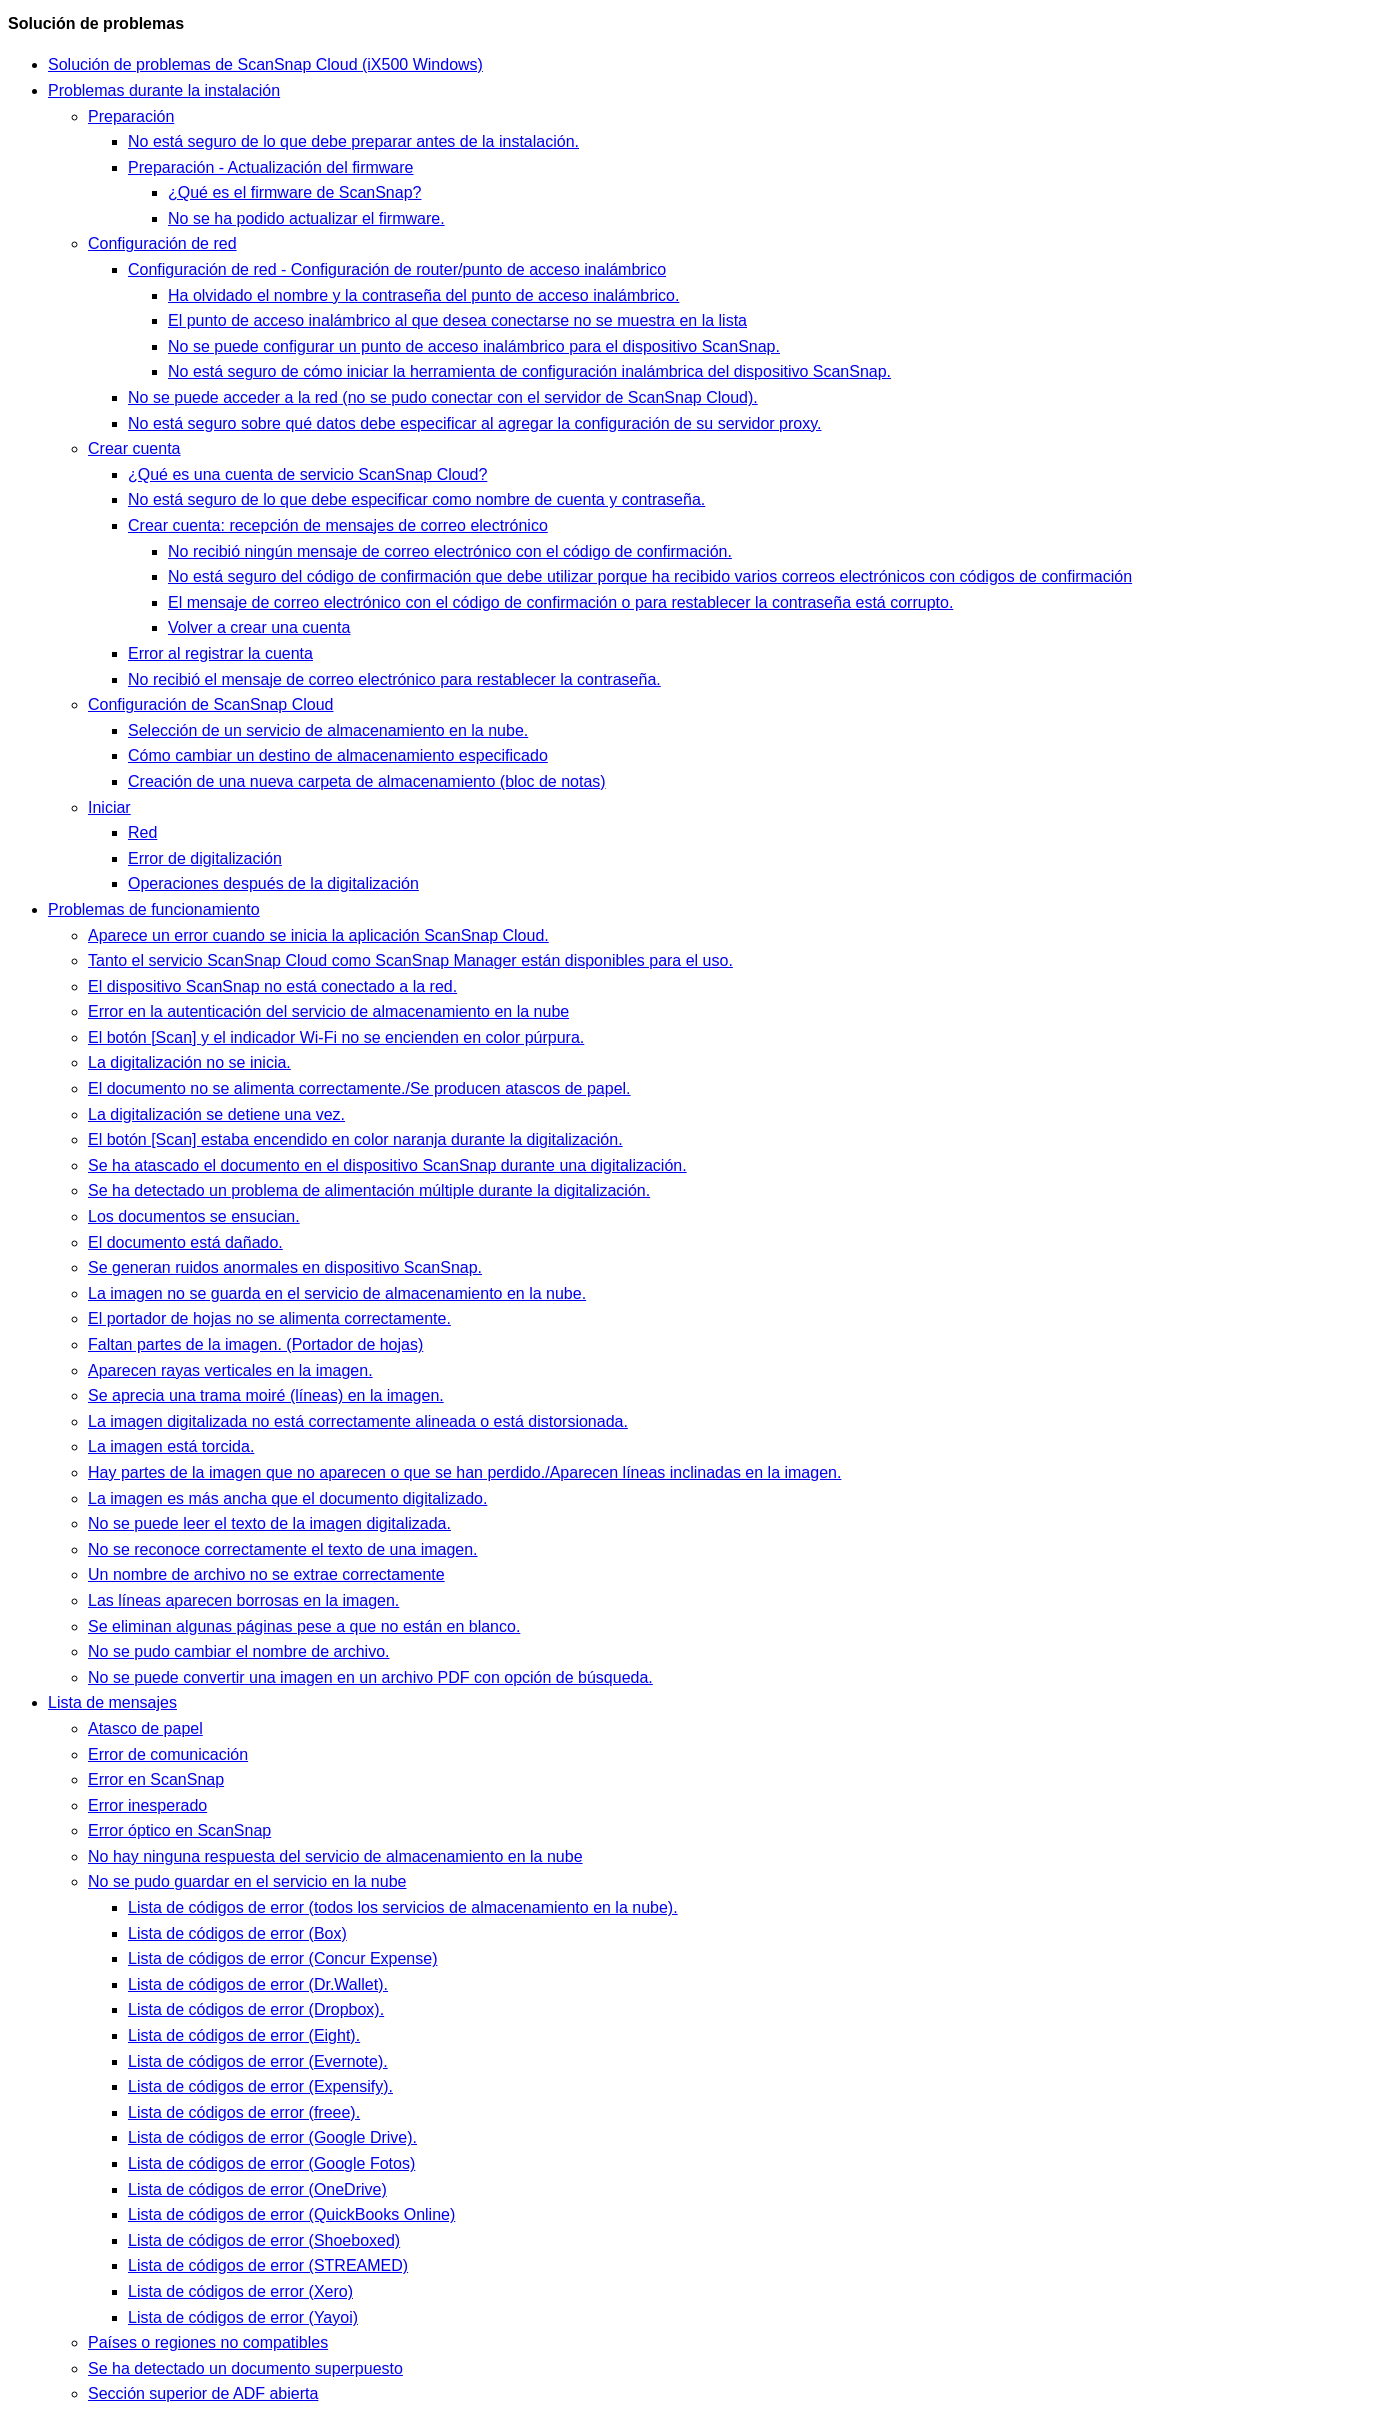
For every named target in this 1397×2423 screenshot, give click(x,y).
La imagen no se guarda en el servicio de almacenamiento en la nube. (337, 1293)
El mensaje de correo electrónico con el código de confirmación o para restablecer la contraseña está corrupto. (560, 602)
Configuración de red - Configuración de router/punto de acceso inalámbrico (397, 269)
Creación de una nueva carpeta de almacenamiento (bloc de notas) (367, 781)
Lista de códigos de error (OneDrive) (257, 2189)
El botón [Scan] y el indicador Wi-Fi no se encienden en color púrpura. (336, 1037)
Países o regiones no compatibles (208, 2342)
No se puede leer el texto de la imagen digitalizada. (269, 1523)
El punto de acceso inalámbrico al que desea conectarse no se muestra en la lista (457, 320)
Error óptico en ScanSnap (179, 1830)
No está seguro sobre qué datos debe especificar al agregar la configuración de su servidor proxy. (474, 423)
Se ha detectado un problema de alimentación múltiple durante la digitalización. (369, 1190)
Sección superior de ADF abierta (203, 2393)
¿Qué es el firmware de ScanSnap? (294, 192)
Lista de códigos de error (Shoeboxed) (264, 2240)
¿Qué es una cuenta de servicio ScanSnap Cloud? (307, 474)
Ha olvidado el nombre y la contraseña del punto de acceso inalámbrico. (423, 295)
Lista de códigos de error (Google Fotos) (271, 2163)
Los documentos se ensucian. (194, 1216)
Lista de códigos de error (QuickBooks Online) (291, 2214)
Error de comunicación (168, 1754)
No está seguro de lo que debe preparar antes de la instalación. (353, 141)
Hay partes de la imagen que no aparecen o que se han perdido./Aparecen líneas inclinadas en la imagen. (464, 1472)
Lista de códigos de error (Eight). (244, 2035)
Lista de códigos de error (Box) (237, 1933)
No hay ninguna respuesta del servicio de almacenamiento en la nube (335, 1856)
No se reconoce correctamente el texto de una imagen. (283, 1549)
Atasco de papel (145, 1728)
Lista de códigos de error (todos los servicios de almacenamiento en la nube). (403, 1907)
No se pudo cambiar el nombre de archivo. (239, 1651)
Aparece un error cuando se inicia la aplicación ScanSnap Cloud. (318, 935)
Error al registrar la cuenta (220, 653)
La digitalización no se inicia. (189, 1062)
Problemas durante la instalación (164, 90)
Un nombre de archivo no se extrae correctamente (266, 1574)
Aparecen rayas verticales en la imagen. (230, 1370)
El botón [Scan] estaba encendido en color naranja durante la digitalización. (355, 1139)
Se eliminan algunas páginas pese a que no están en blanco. (304, 1626)
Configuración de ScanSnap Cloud (211, 704)
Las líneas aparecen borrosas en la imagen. (243, 1600)
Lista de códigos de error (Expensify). (260, 2086)
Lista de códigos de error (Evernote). (258, 2061)
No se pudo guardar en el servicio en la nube (247, 1881)
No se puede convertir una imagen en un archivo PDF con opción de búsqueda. (370, 1677)
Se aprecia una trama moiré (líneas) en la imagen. (266, 1395)
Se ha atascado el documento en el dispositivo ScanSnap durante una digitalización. (387, 1165)
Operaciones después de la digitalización (273, 883)
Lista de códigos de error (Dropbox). (256, 2009)
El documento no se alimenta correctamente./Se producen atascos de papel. (359, 1088)
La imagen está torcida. (171, 1446)
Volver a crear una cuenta (259, 627)
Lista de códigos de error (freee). (244, 2112)
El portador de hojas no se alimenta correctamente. (269, 1318)
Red (142, 832)
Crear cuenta (134, 448)
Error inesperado (147, 1805)
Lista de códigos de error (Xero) (240, 2291)
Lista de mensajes (112, 1702)
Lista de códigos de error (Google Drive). (272, 2137)
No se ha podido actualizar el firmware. (306, 218)
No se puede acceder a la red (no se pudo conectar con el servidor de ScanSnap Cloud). (443, 397)
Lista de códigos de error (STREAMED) (268, 2265)
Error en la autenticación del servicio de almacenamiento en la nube (328, 1011)
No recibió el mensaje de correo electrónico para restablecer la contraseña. (394, 679)
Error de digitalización (205, 858)
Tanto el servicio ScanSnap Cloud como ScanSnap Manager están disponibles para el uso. (410, 960)
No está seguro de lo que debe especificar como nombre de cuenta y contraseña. (416, 499)
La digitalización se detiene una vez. (216, 1114)
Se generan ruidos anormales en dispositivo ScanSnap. (285, 1267)
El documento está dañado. (185, 1242)
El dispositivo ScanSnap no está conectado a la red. (272, 986)
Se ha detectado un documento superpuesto (245, 2368)
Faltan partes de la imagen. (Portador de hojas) (255, 1344)
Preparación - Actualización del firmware (270, 167)
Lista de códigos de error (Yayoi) (243, 2317)
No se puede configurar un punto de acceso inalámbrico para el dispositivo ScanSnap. (474, 346)
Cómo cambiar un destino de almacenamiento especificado (338, 755)
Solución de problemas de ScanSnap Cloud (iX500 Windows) (265, 64)
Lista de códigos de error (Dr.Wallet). (258, 1984)
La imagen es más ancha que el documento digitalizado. (287, 1498)
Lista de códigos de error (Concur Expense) (283, 1958)
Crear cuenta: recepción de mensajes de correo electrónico (338, 525)
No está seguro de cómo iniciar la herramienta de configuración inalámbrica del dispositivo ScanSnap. (529, 371)
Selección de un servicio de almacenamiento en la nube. (328, 730)
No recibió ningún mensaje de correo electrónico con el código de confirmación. (450, 551)
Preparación (131, 116)
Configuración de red (162, 243)
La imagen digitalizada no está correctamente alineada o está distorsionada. (358, 1421)
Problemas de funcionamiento (154, 909)
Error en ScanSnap (156, 1779)
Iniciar (109, 807)
